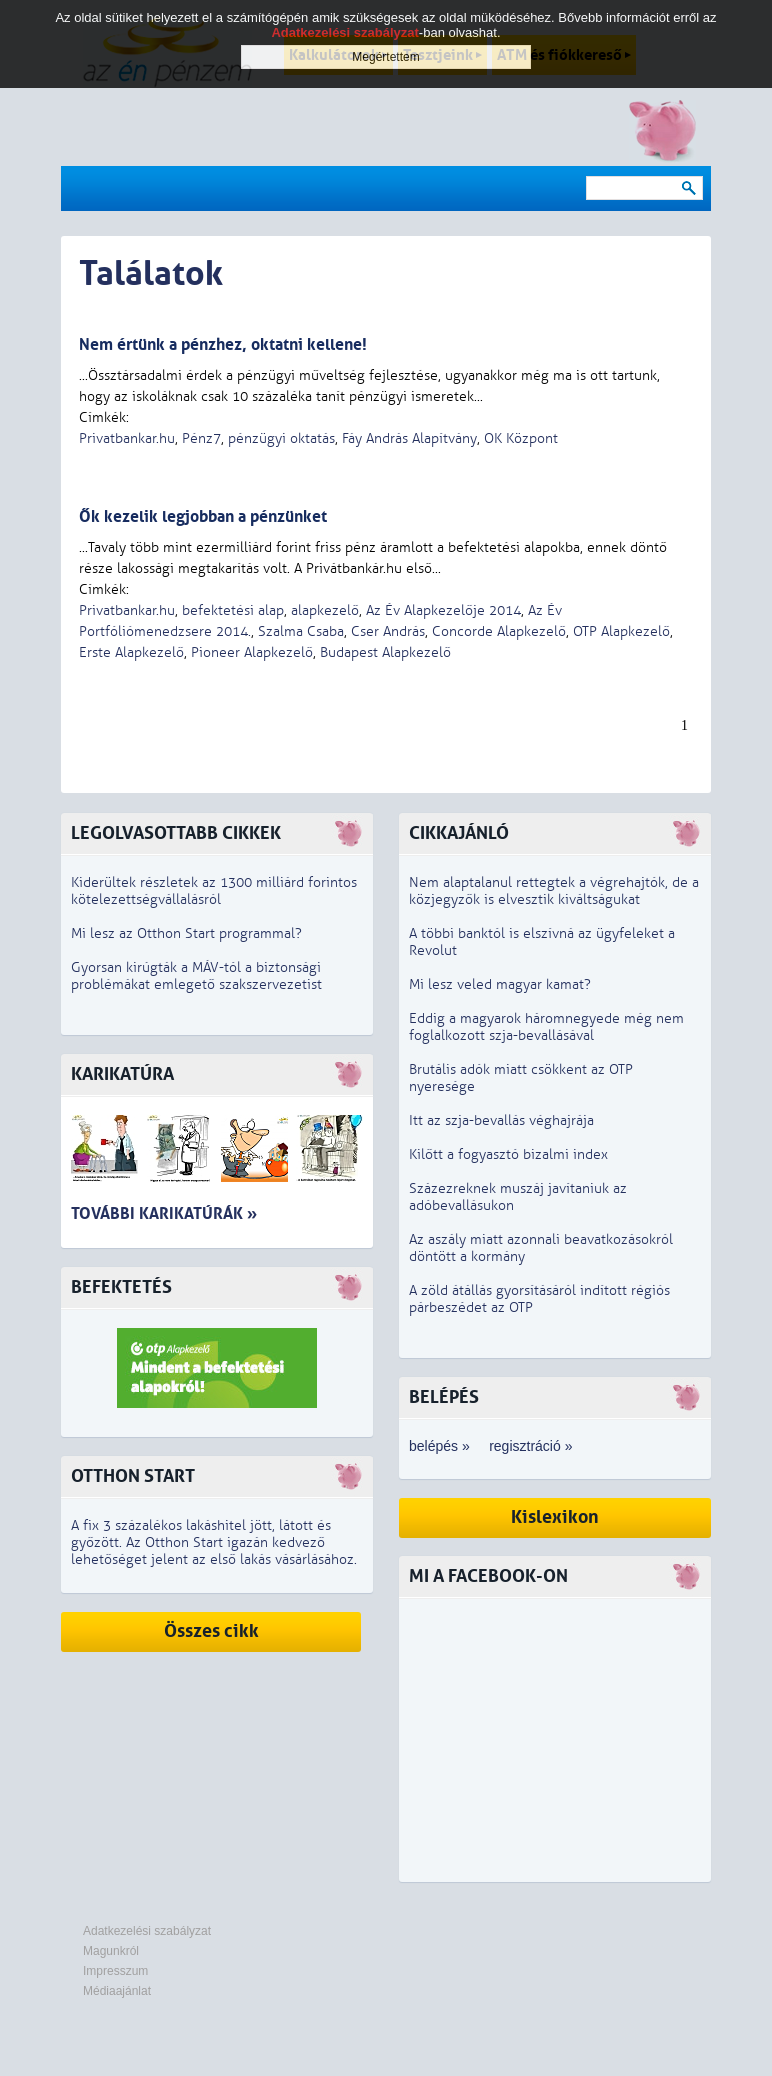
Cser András (388, 631)
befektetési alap (233, 610)
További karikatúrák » (164, 1213)
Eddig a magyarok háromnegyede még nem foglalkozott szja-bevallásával (546, 1027)
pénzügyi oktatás (281, 438)
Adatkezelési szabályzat (147, 1931)
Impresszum (115, 1971)
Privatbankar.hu (127, 438)
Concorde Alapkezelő (499, 631)
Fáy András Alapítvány (409, 438)
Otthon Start (133, 1476)
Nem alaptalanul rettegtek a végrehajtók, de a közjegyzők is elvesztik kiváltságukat (554, 891)
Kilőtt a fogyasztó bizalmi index (508, 1154)
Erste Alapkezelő (131, 652)
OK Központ (521, 438)
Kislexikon (555, 1517)
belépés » (439, 1446)
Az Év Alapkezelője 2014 (443, 610)
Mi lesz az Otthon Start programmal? (186, 933)
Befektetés (121, 1287)
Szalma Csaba (301, 631)
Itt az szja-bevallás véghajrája (501, 1120)
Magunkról (111, 1951)
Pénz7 (201, 438)
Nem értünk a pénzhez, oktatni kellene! (223, 344)
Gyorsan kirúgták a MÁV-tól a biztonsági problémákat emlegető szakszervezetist (196, 976)
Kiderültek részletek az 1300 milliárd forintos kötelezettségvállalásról (214, 891)
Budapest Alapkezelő (385, 652)
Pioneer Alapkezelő (252, 652)
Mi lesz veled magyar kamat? (500, 984)
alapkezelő (325, 610)
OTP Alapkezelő (621, 631)
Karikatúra (122, 1074)
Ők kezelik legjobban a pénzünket (203, 516)
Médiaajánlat (117, 1991)
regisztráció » (530, 1446)
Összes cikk (211, 1631)
